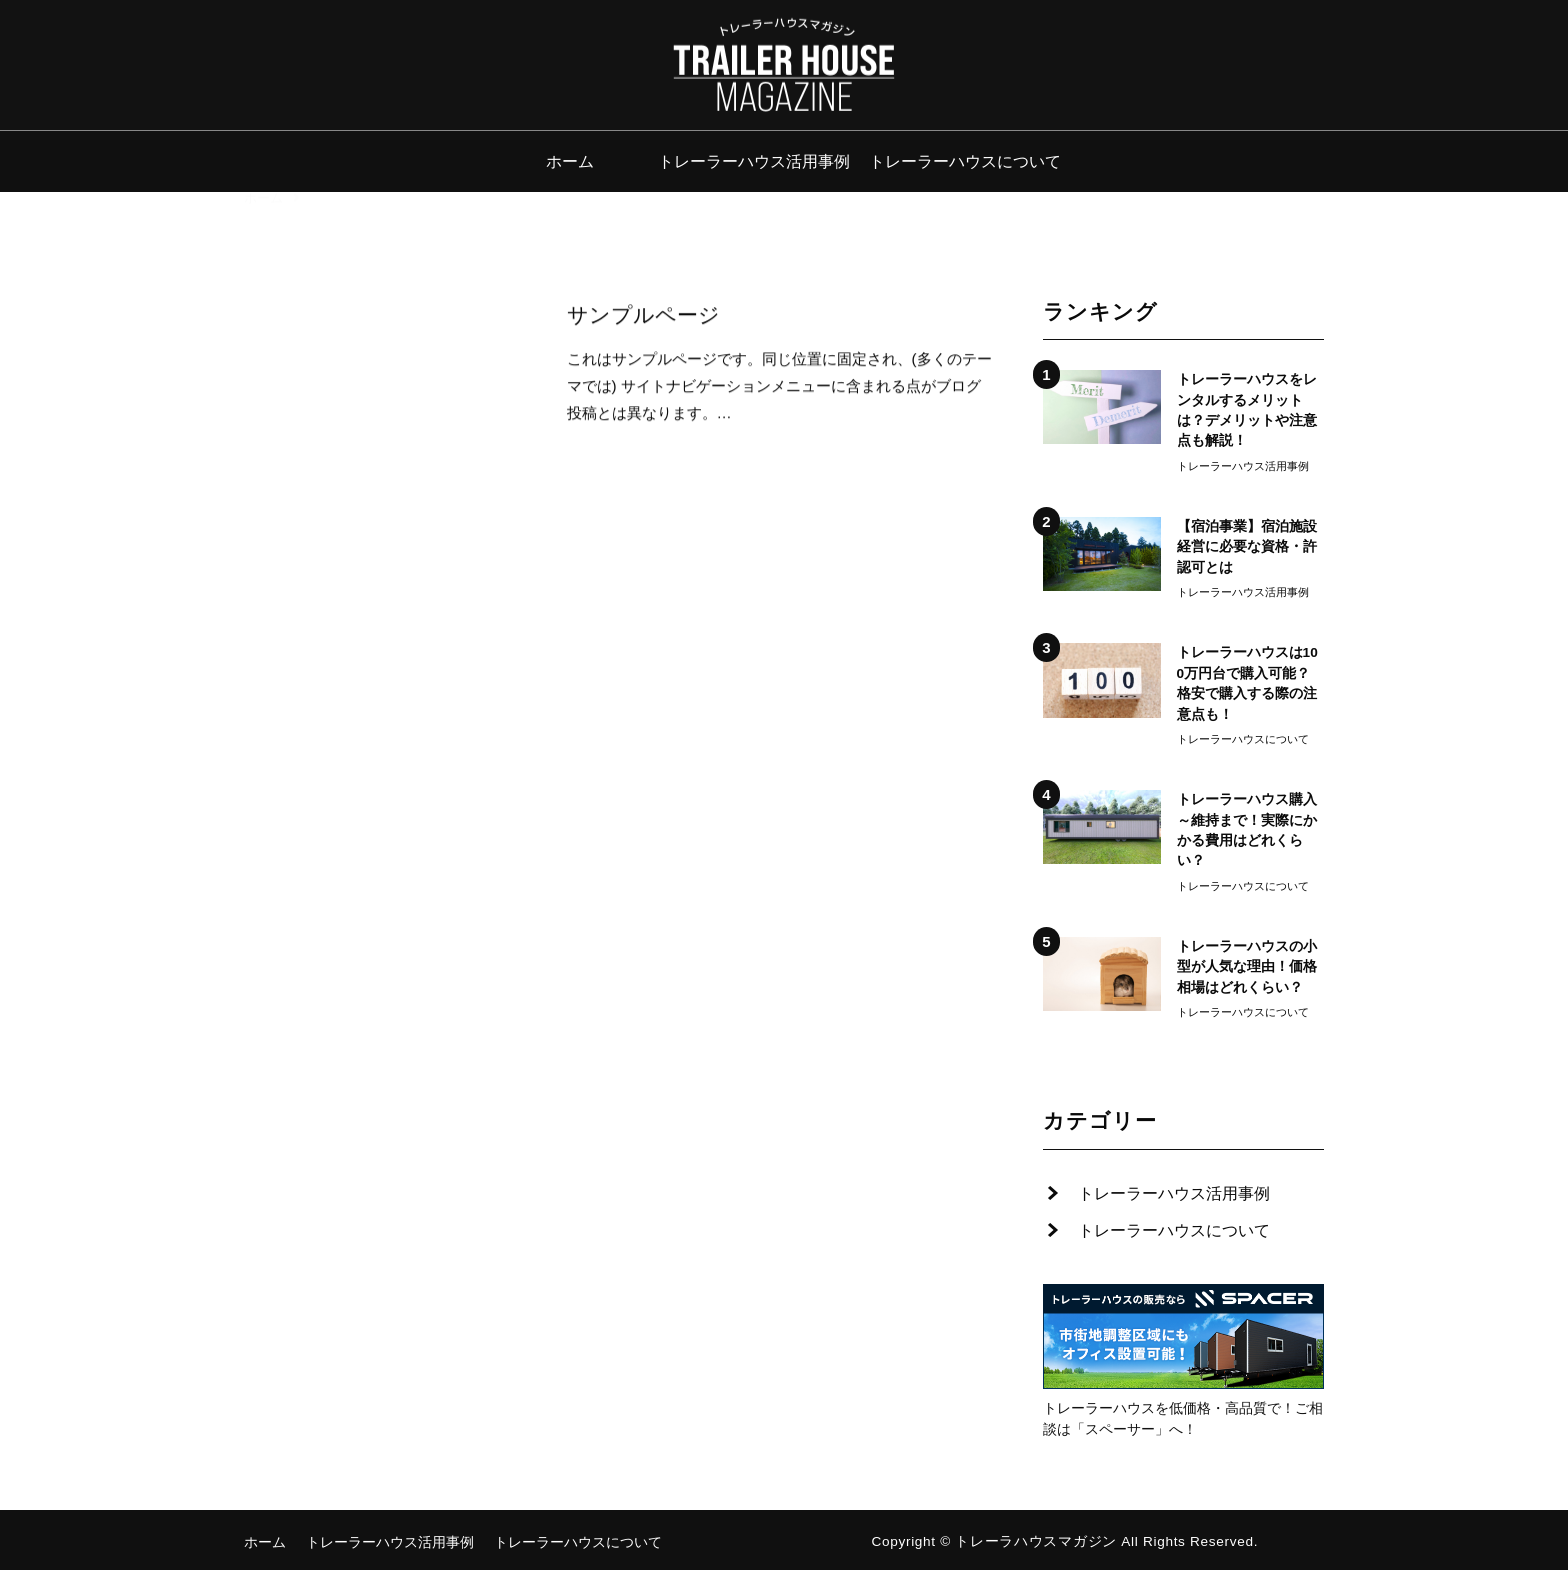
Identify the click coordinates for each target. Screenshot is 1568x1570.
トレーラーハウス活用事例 (754, 161)
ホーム (570, 161)
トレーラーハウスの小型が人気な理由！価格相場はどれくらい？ (1247, 967)
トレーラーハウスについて (965, 161)
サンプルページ (643, 315)
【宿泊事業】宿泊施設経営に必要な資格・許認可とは (1247, 547)
